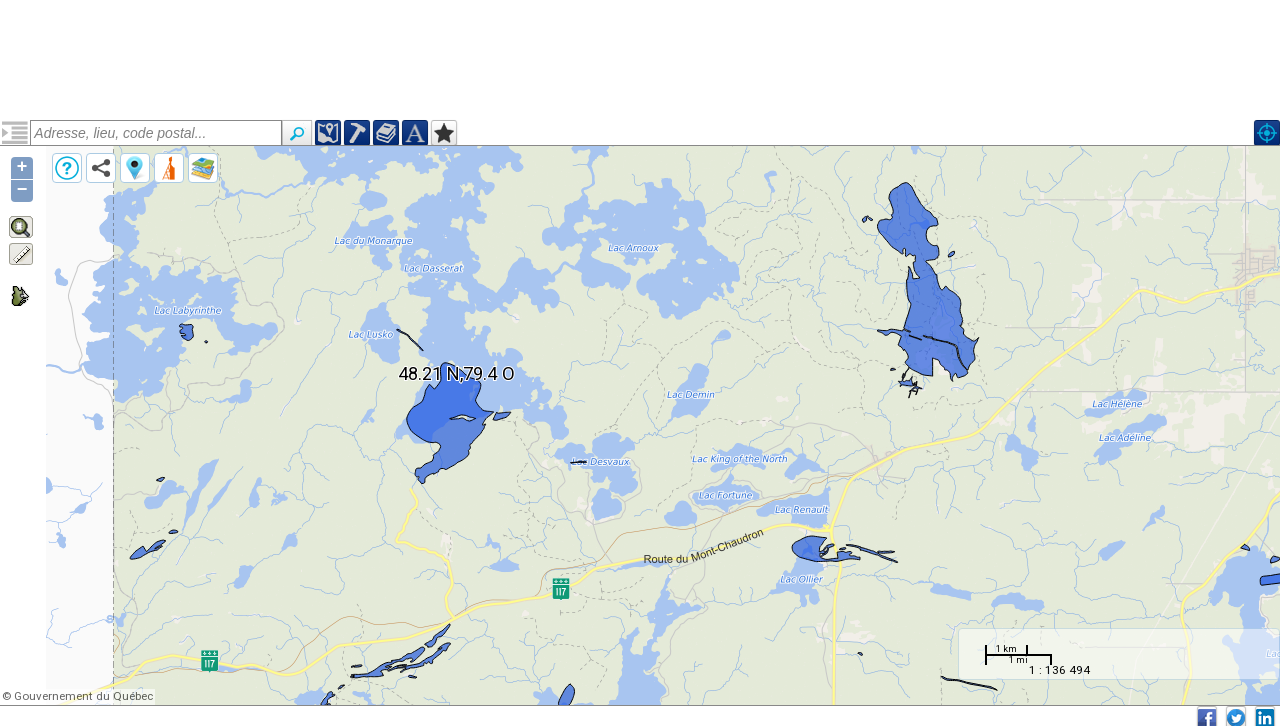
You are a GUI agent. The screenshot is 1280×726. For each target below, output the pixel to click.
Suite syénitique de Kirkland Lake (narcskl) (133, 207)
